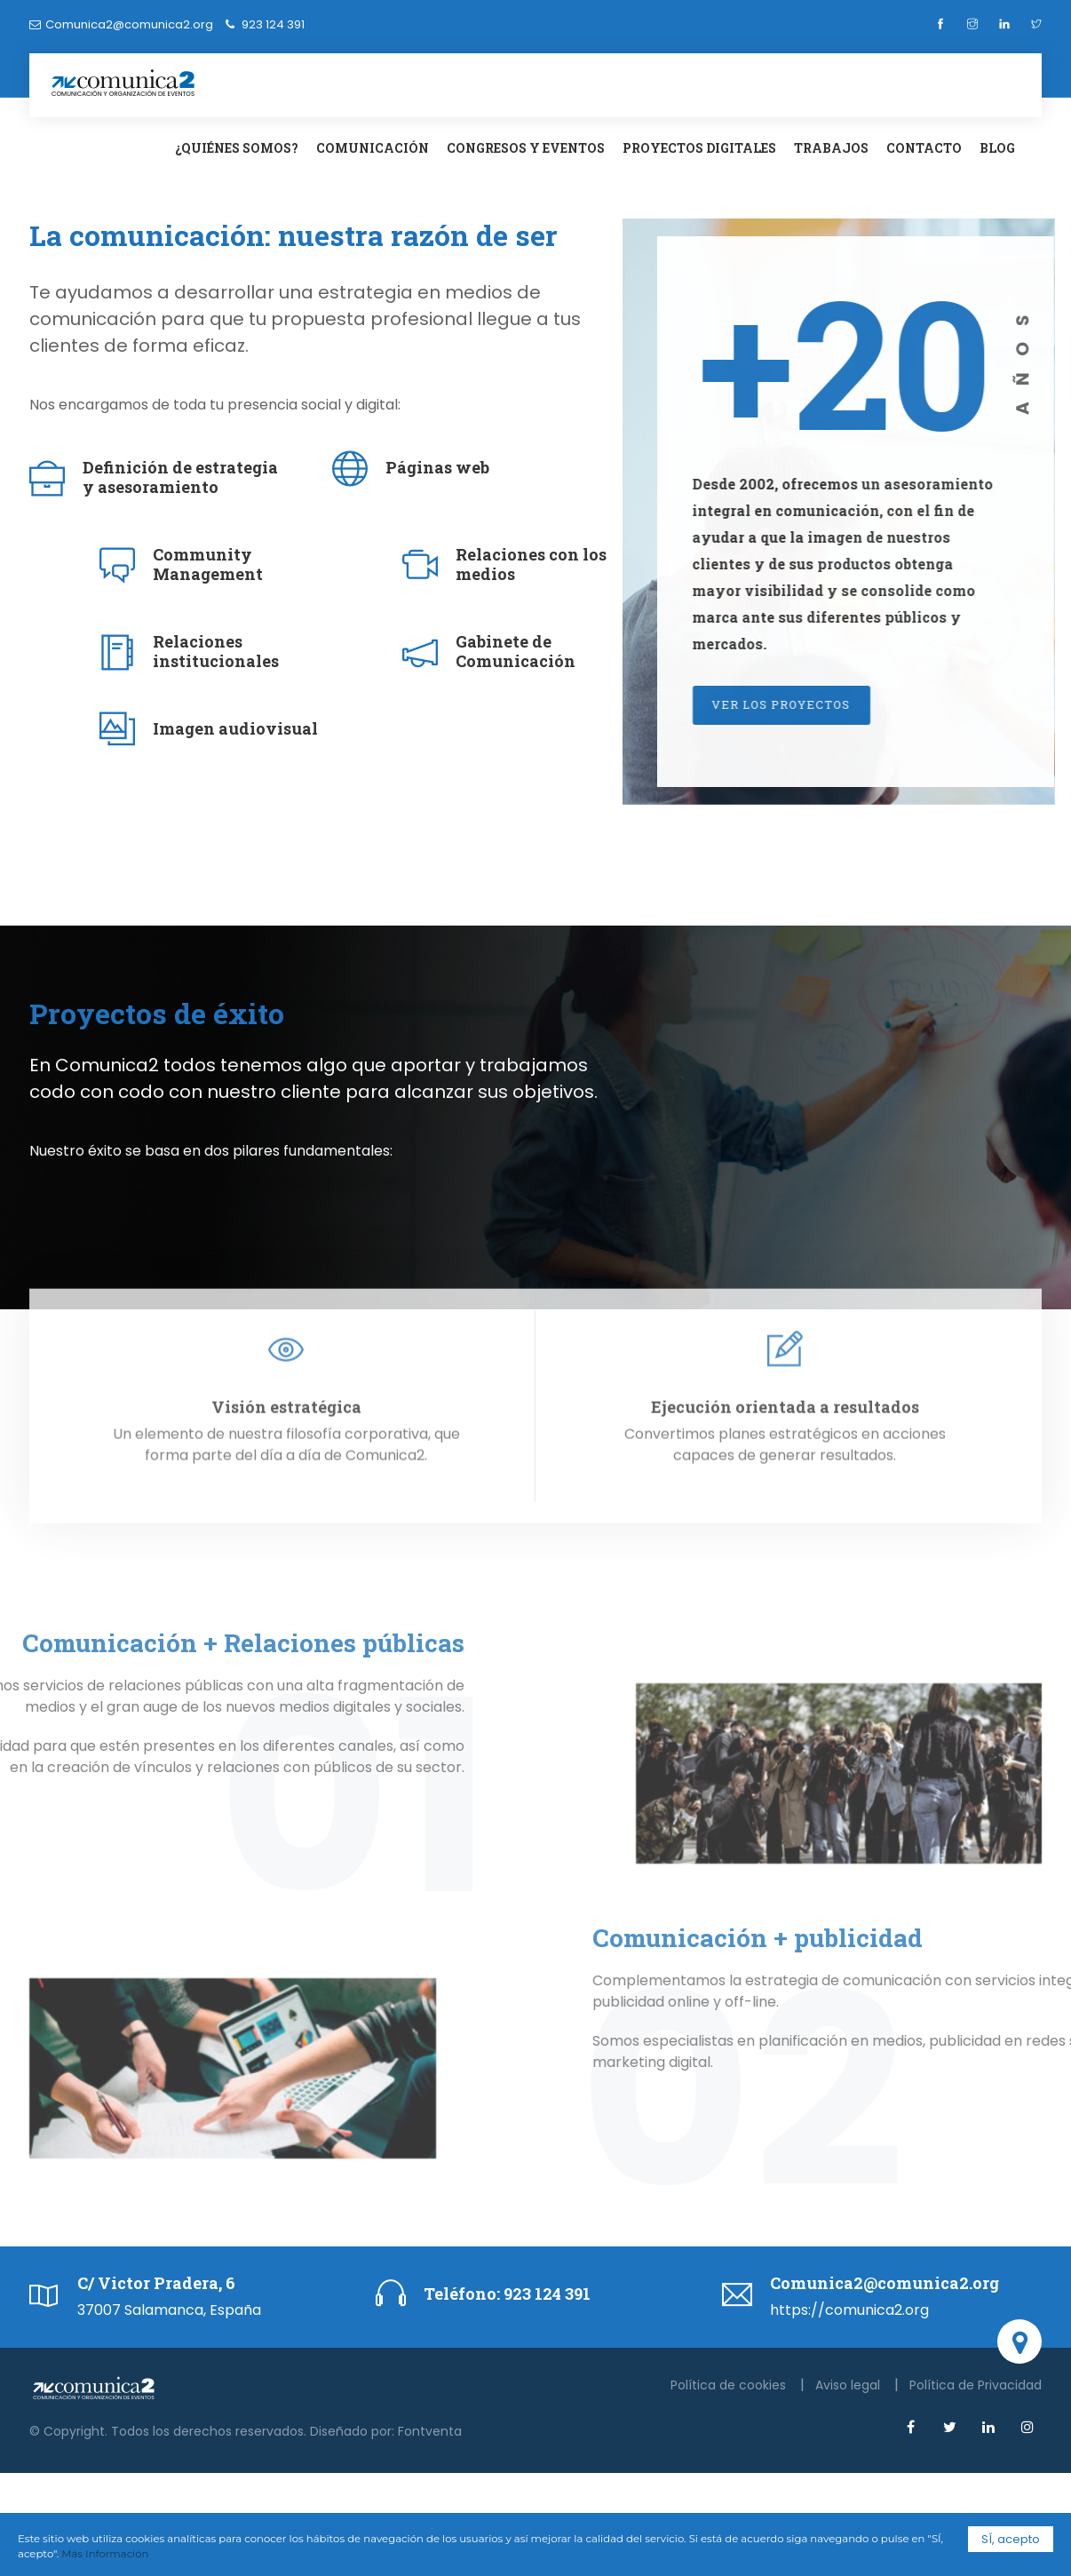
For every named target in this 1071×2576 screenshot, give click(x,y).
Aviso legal (849, 2385)
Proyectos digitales (699, 147)
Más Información (104, 2554)
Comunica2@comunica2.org (129, 24)
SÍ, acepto (1010, 2539)
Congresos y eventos (526, 147)
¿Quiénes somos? (236, 147)
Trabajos (831, 147)
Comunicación (372, 147)
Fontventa (430, 2431)
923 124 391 (545, 2293)
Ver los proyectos (807, 704)
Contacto (924, 147)
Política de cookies (729, 2385)
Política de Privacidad (975, 2385)
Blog (997, 147)
